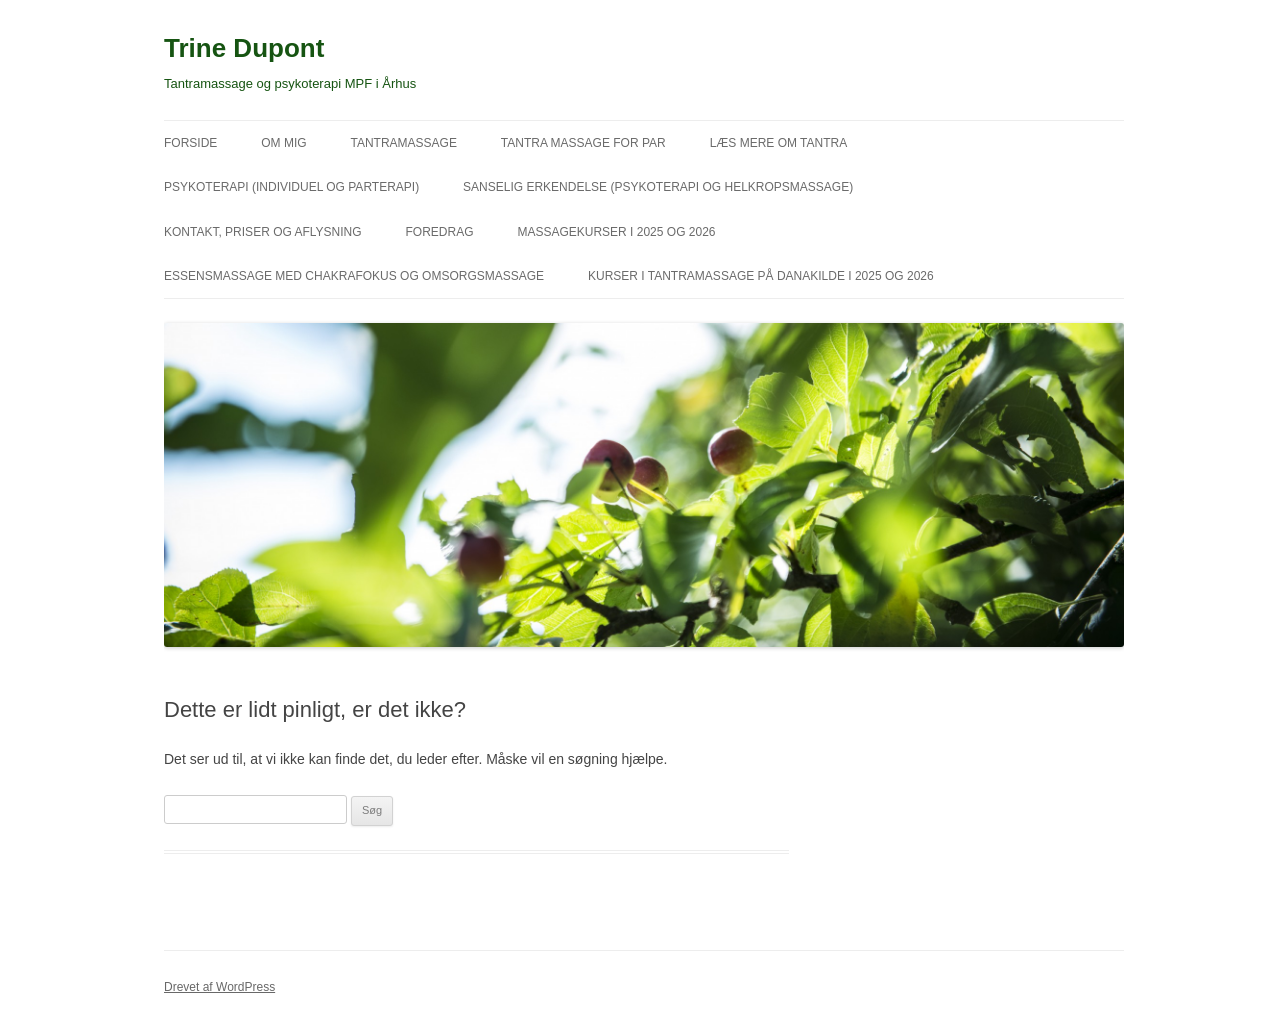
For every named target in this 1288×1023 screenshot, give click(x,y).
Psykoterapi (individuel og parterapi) (291, 187)
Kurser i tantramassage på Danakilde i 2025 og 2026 (761, 276)
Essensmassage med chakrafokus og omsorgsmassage (354, 276)
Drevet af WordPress (219, 987)
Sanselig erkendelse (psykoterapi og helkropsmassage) (658, 187)
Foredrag (440, 232)
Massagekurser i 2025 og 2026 (616, 232)
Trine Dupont (244, 48)
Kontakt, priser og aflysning (263, 232)
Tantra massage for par (583, 143)
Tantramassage (403, 143)
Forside (190, 143)
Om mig (283, 143)
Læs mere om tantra (779, 143)
